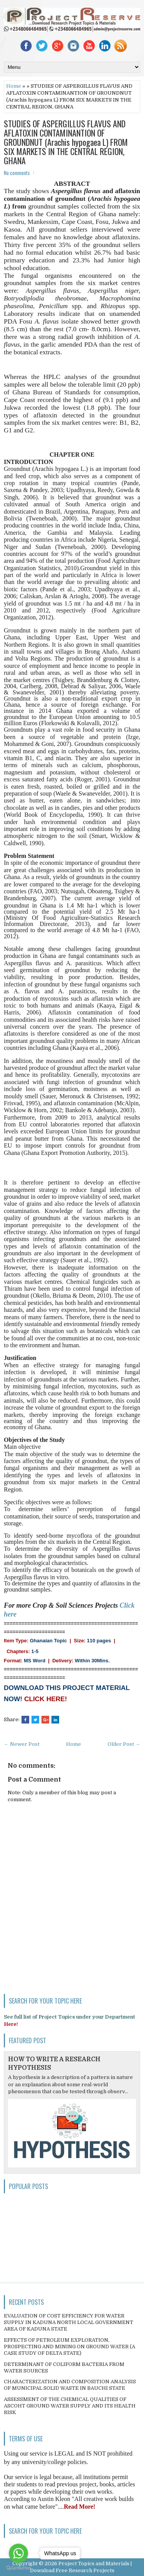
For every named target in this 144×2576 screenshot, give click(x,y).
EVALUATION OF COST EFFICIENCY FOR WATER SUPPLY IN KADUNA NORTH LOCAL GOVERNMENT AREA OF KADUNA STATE (68, 2322)
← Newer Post (22, 1744)
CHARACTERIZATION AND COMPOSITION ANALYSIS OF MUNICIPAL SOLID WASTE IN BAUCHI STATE (70, 2385)
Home (13, 86)
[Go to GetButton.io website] (18, 2568)
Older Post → (124, 1744)
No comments (17, 173)
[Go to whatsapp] (18, 2553)
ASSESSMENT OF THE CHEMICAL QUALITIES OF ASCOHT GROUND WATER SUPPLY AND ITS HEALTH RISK (70, 2405)
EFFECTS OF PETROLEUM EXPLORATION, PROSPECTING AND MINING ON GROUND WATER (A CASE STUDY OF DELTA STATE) (69, 2346)
